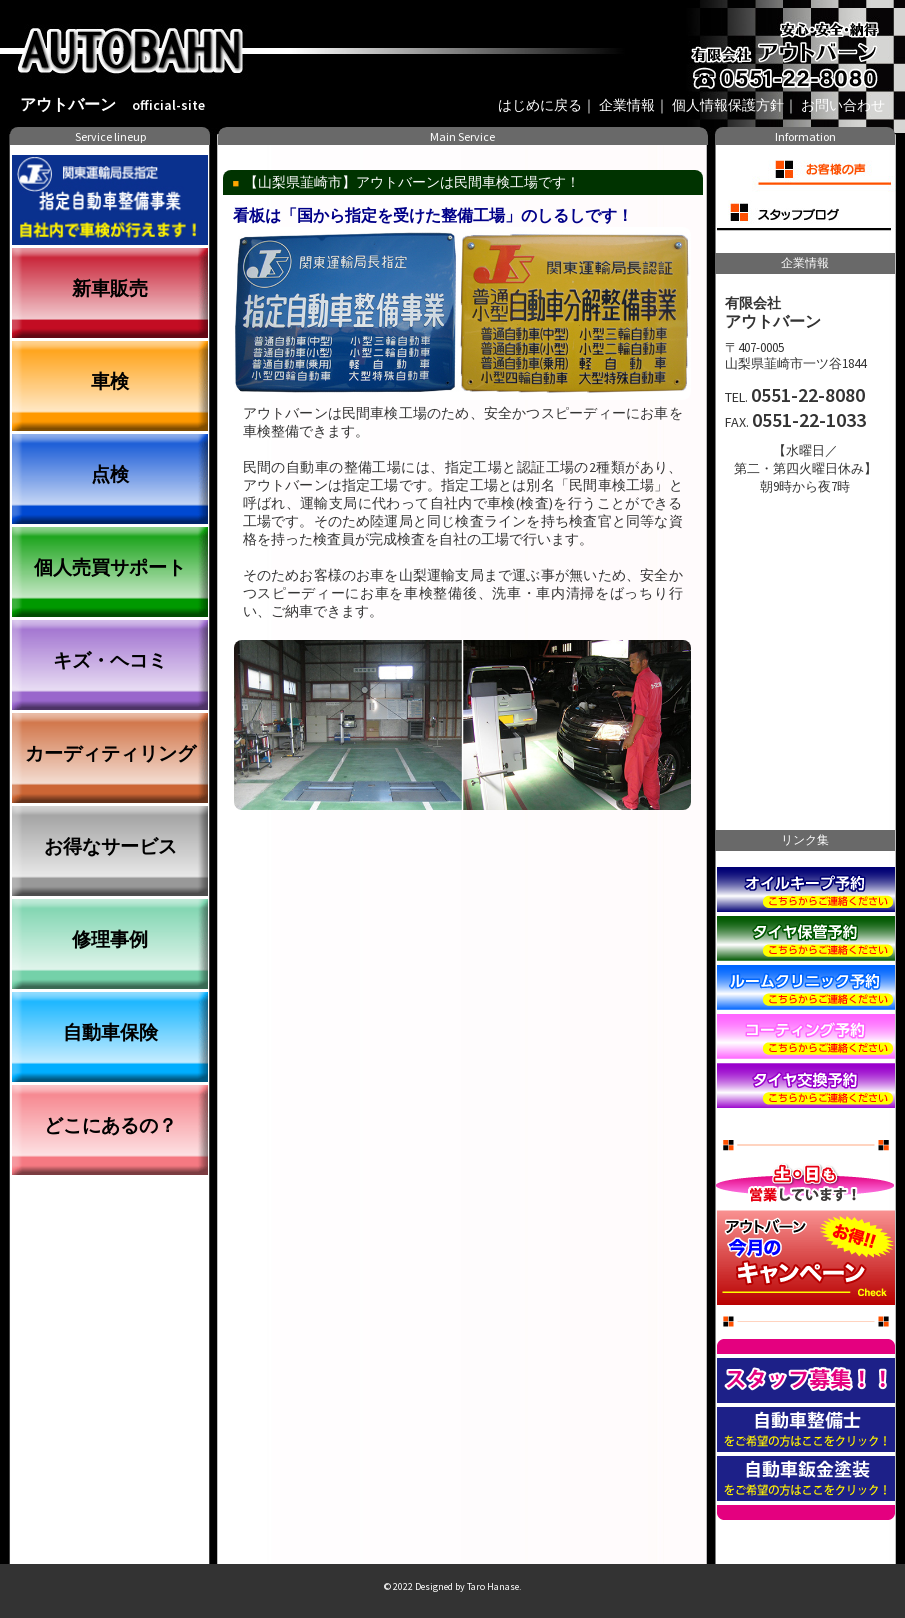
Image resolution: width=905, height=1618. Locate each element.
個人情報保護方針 (728, 105)
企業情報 (627, 105)
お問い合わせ (843, 105)
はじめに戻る (540, 105)
